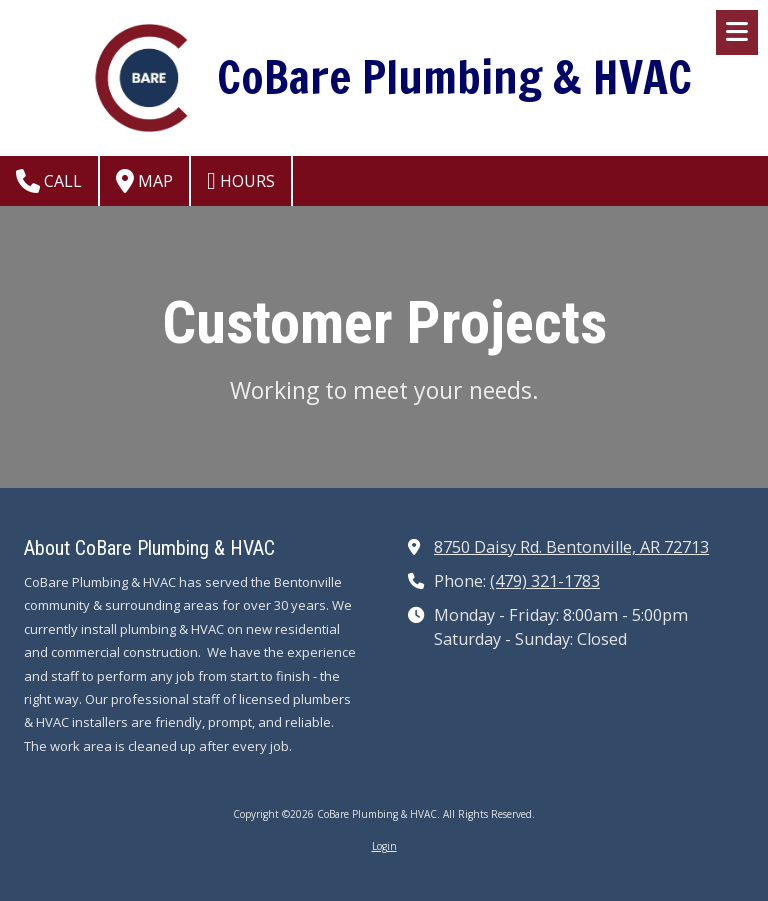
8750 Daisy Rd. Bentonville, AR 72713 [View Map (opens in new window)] (571, 547)
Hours (241, 181)
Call (49, 181)
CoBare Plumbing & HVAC (454, 77)
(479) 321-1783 (545, 581)
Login (384, 846)
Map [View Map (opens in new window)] (144, 181)
